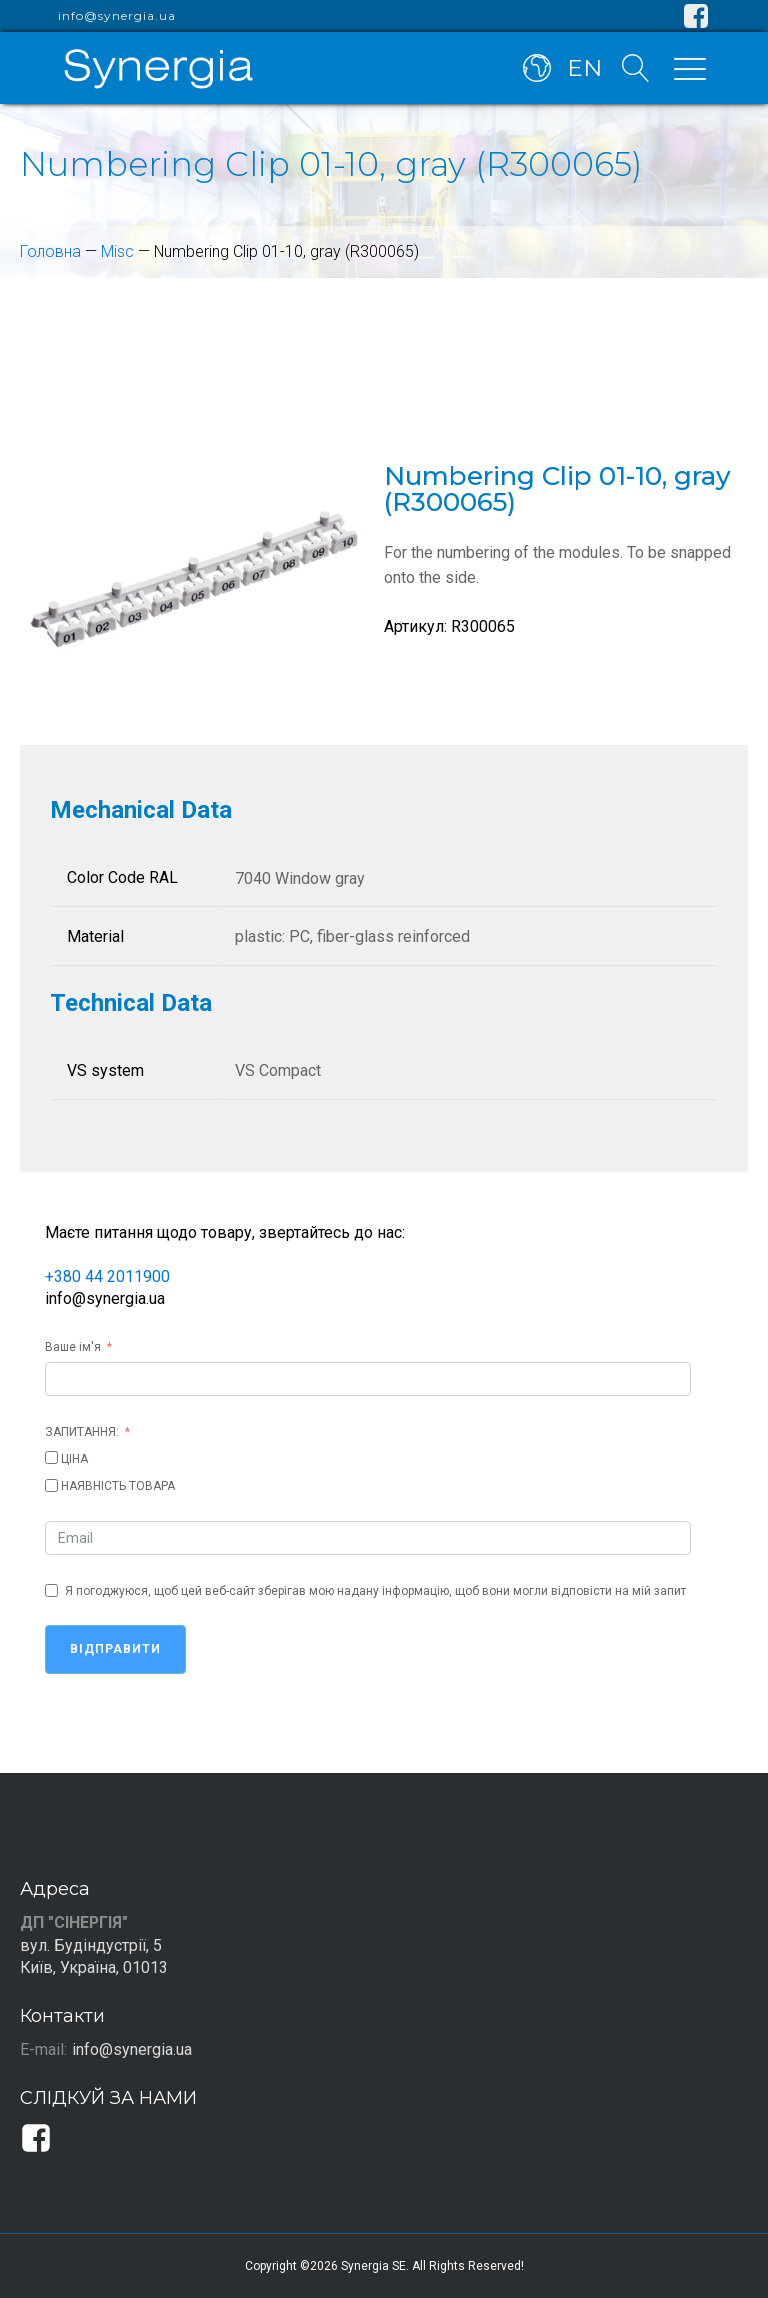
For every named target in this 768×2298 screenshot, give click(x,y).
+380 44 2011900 (107, 1276)
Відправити (115, 1649)
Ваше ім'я (73, 1347)
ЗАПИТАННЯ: (82, 1432)
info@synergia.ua (117, 16)
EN (584, 68)
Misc (117, 251)
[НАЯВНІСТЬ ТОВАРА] (51, 1485)
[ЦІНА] (51, 1457)
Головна (50, 251)
